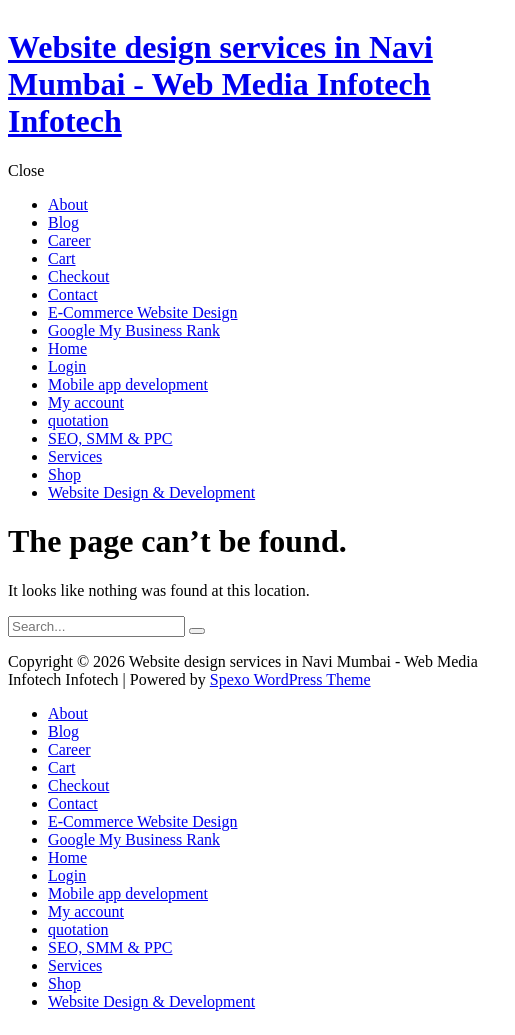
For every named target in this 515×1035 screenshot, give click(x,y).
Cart (62, 767)
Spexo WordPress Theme (290, 679)
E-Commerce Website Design (142, 821)
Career (69, 749)
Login (67, 875)
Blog (63, 731)
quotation (78, 929)
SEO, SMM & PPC (110, 947)
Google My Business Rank (134, 839)
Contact (73, 803)
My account (86, 911)
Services (75, 965)
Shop (64, 983)
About (68, 713)
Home (67, 857)
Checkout (78, 785)
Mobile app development (128, 893)
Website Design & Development (151, 1001)
